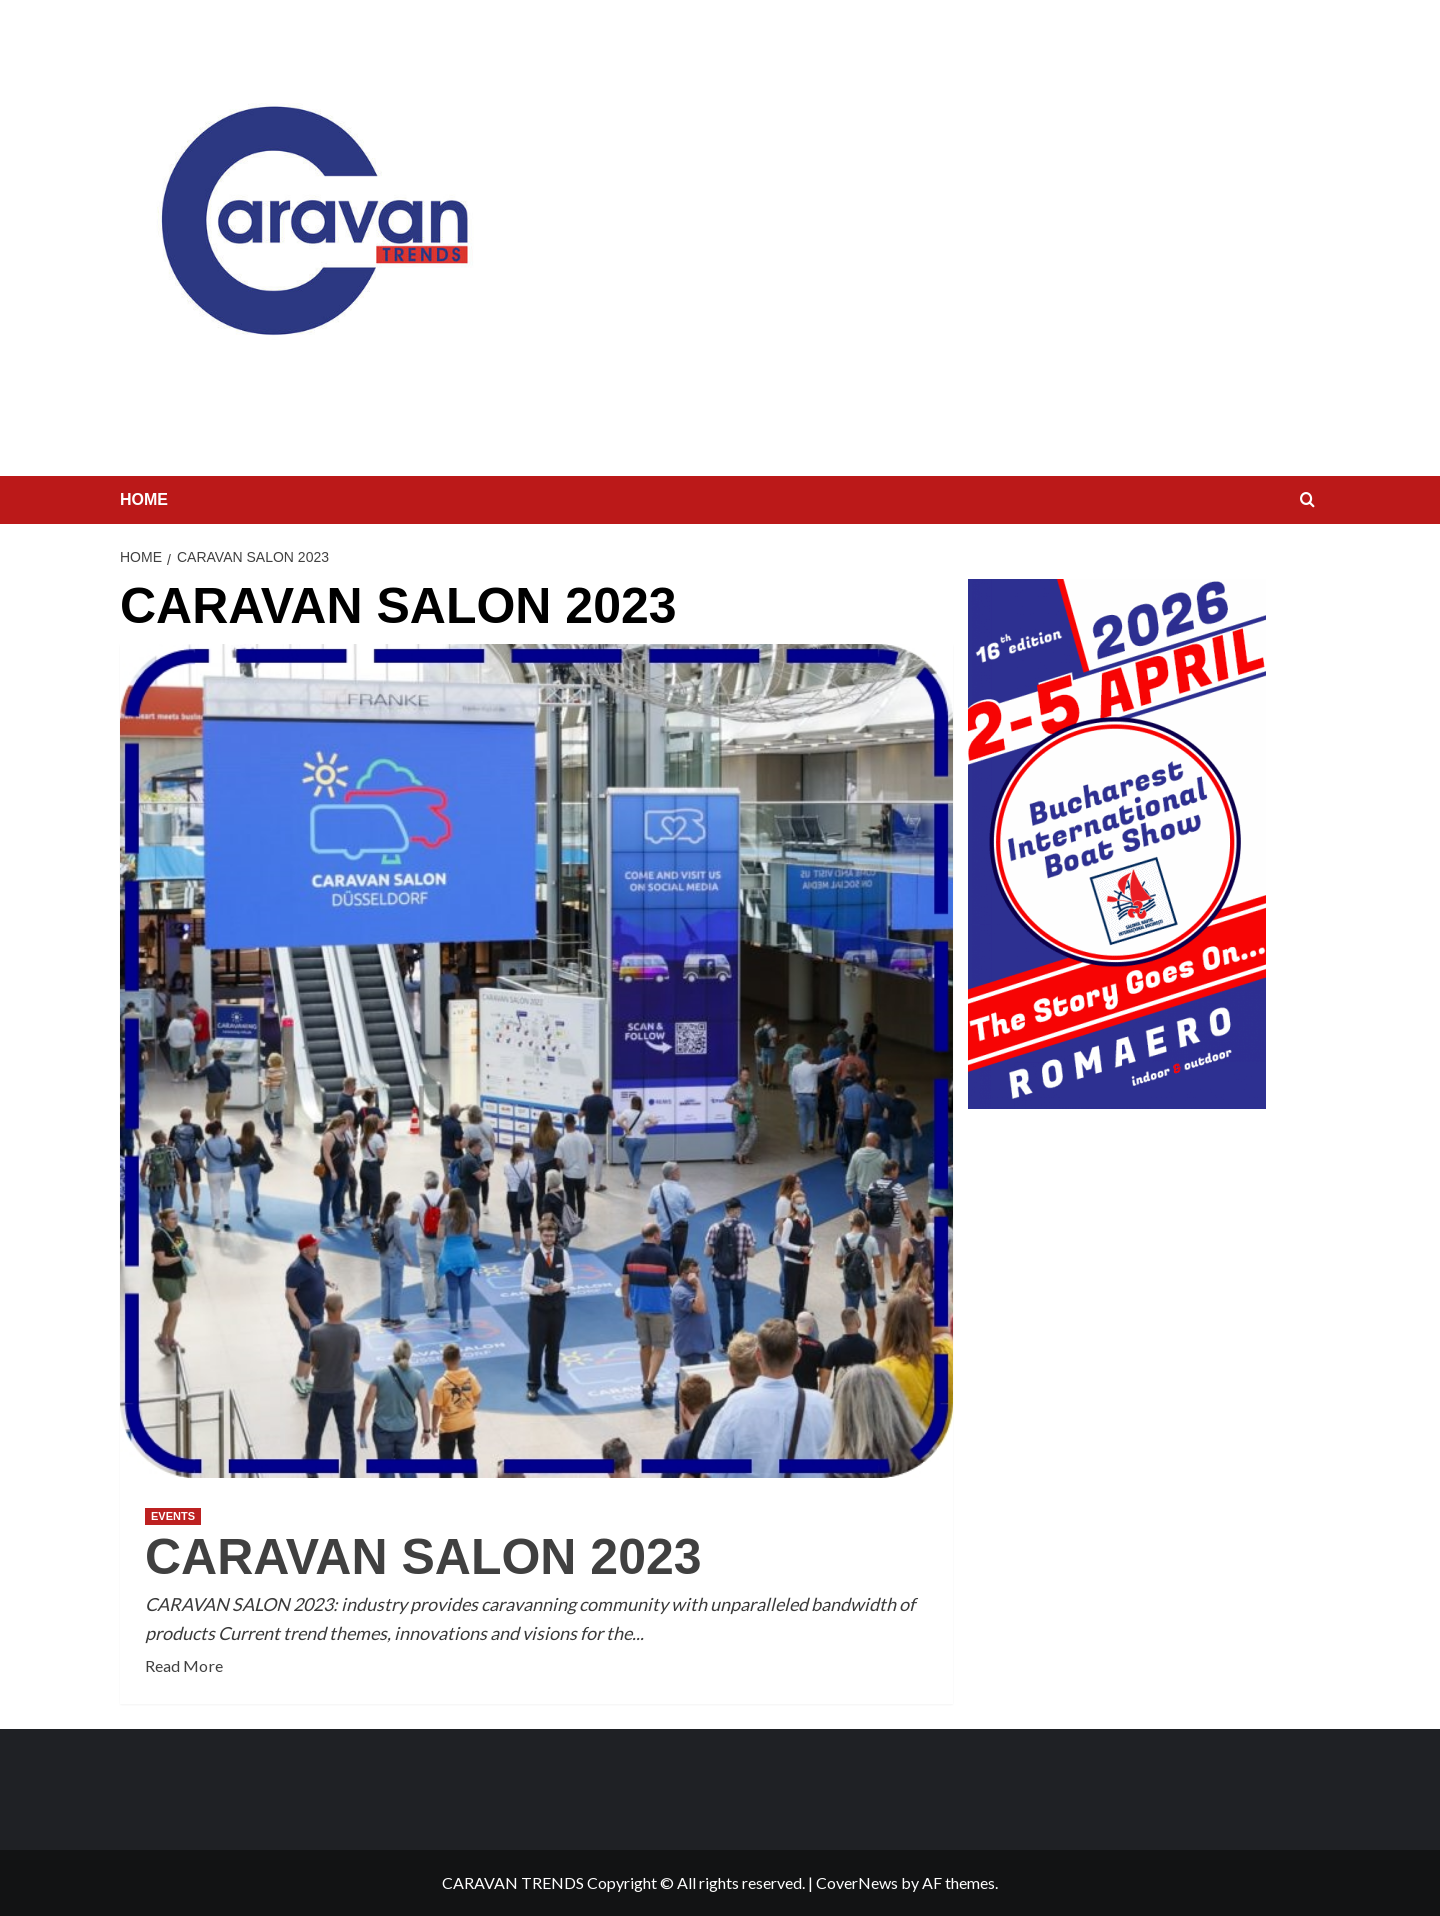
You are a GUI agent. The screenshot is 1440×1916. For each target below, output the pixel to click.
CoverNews (857, 1882)
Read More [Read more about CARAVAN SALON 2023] (184, 1666)
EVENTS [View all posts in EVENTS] (173, 1516)
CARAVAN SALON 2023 (423, 1557)
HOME (144, 499)
